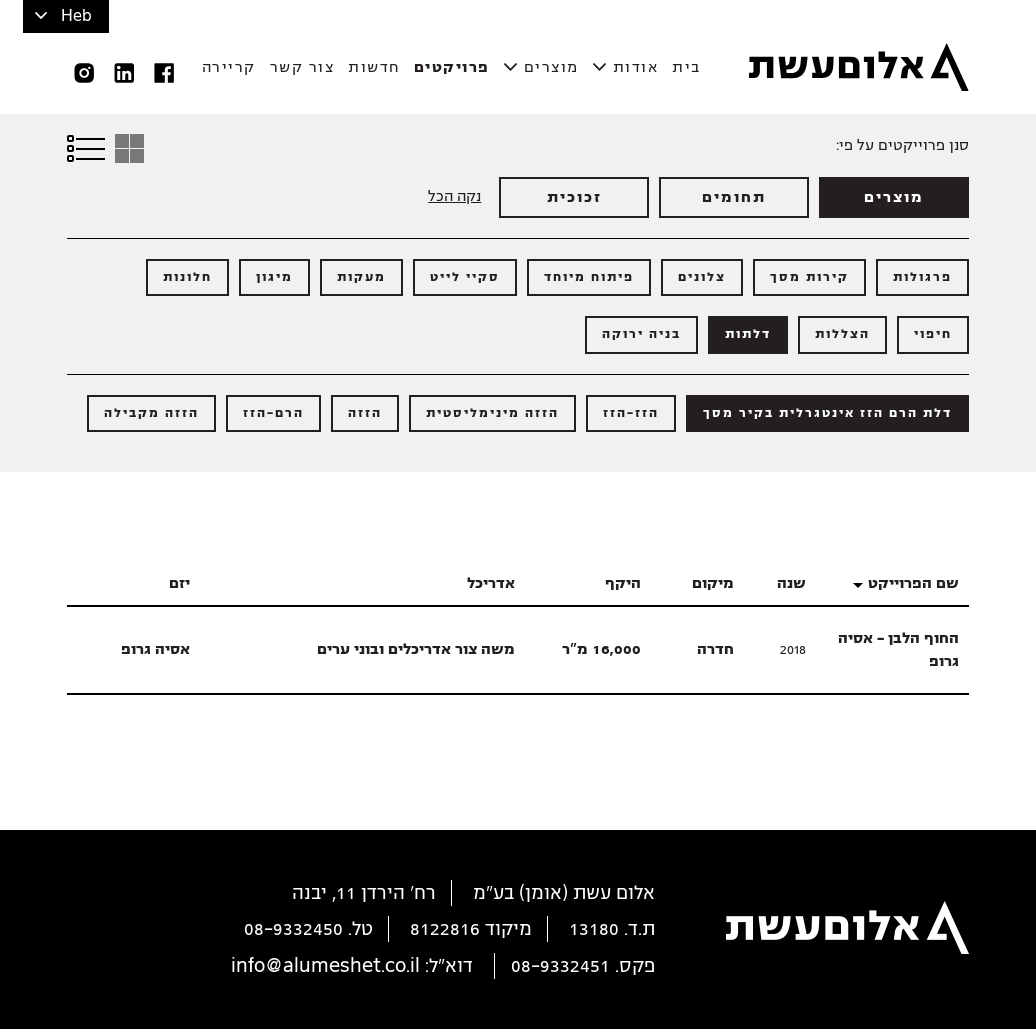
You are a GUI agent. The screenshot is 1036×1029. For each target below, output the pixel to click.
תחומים (734, 197)
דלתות (748, 334)
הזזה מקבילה (151, 413)
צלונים (702, 277)
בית (686, 67)
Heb (76, 16)
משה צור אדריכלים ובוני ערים (416, 649)
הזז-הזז (631, 413)
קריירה (229, 67)
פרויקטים (452, 67)
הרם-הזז (273, 413)
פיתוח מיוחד (589, 277)
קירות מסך (809, 277)
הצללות (842, 334)
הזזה (365, 413)
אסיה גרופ (155, 649)
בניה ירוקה (641, 334)
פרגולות (922, 277)
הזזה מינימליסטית (492, 413)
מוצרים (551, 67)
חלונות (187, 277)
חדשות (374, 67)
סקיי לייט (465, 277)
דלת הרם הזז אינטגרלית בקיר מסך (827, 413)
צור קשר (302, 67)
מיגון (274, 277)
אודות (636, 67)
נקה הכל (454, 196)
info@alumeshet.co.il (325, 966)
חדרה (715, 649)
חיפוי (933, 334)
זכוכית (574, 197)
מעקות (361, 277)
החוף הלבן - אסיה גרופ (898, 649)
